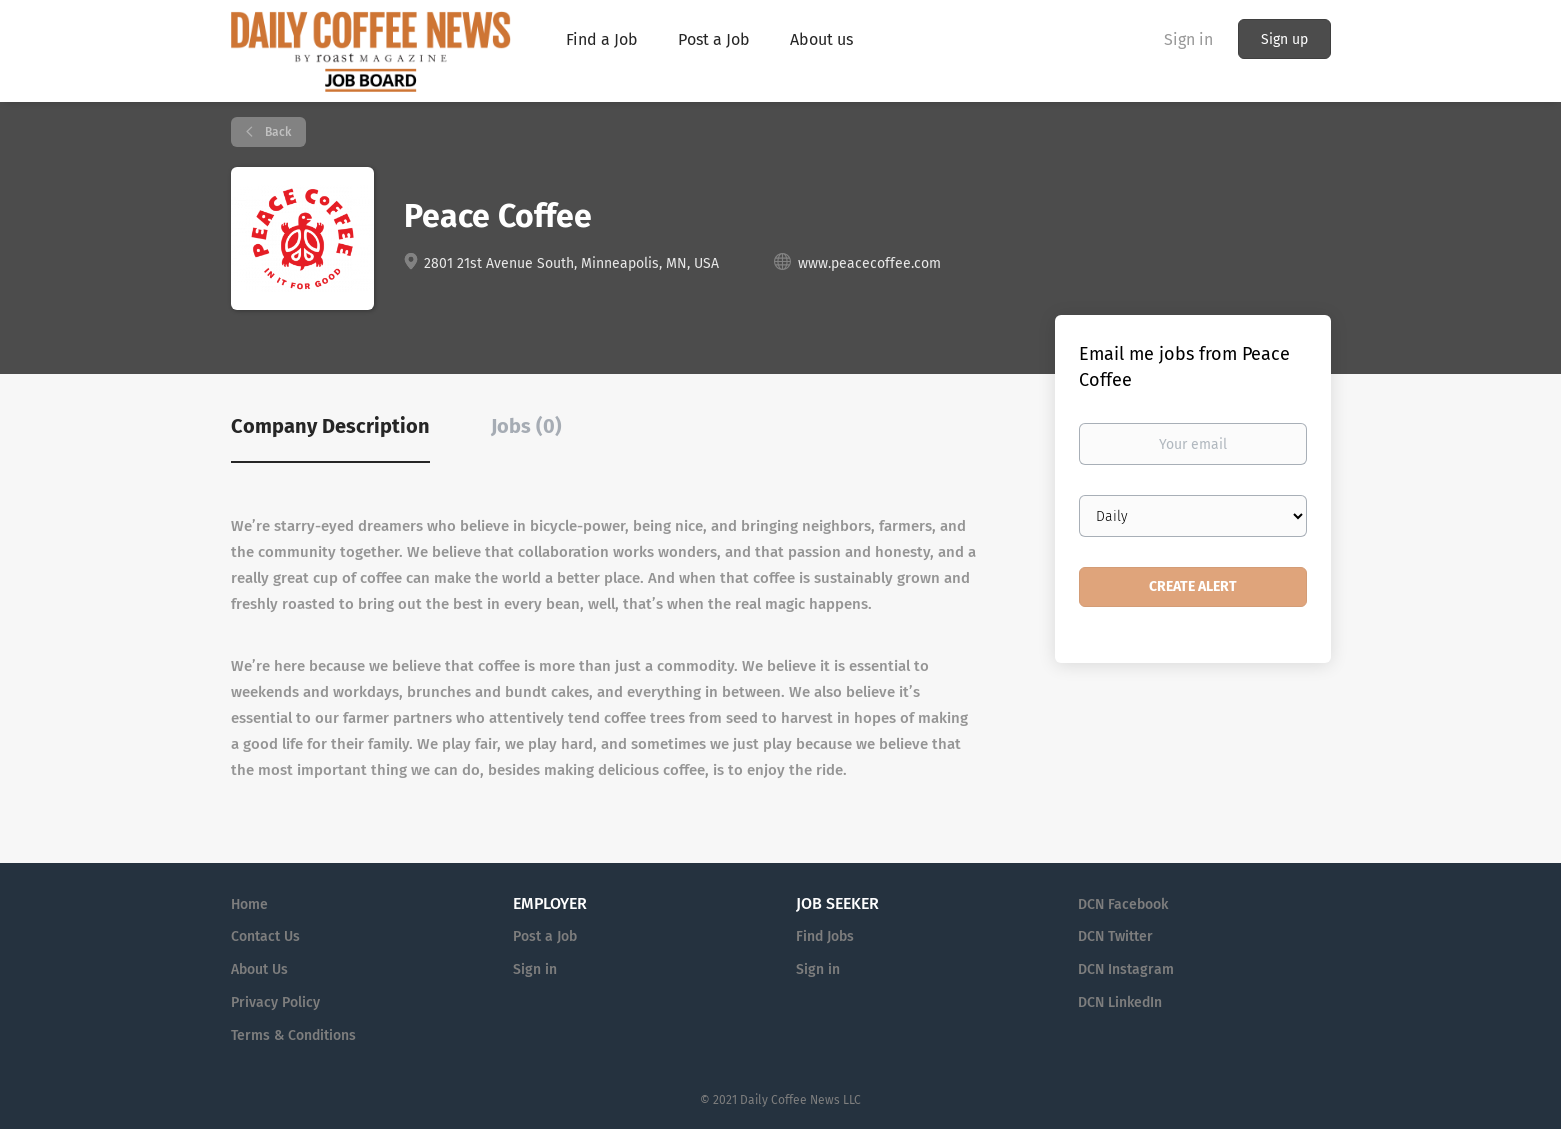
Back (276, 132)
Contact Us (265, 936)
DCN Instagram (1126, 969)
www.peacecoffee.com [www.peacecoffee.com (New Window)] (869, 263)
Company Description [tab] (330, 426)
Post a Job (545, 936)
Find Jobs (825, 936)
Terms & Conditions (293, 1035)
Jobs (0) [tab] (526, 426)
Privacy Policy (275, 1002)
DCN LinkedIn (1120, 1002)
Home (249, 904)
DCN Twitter (1115, 936)
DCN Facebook (1123, 904)
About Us (259, 969)
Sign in (1188, 39)
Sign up (1284, 39)
